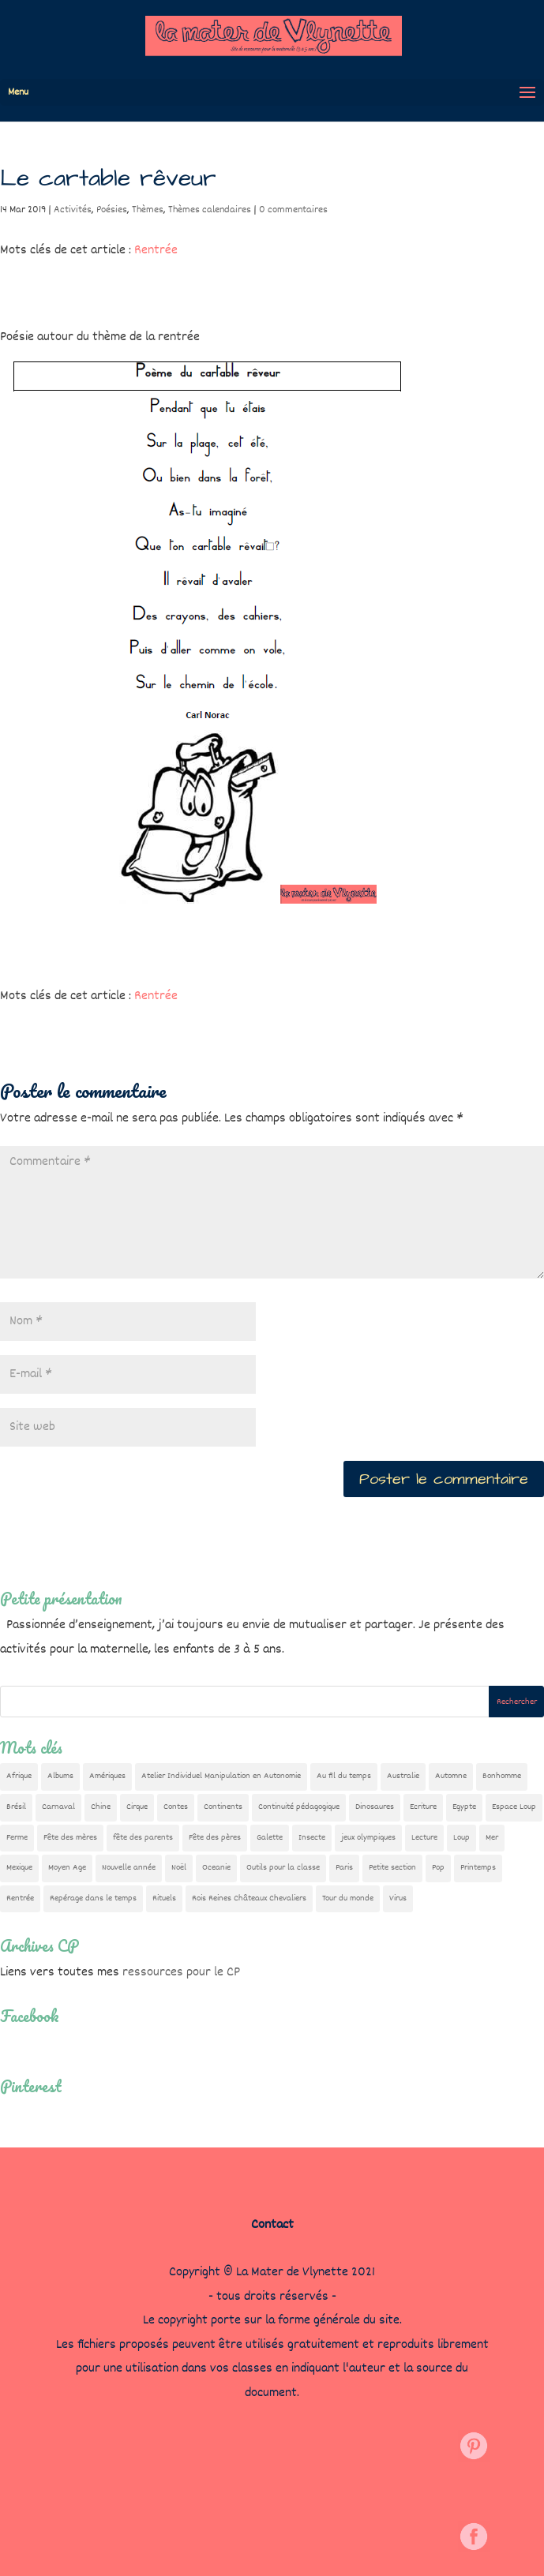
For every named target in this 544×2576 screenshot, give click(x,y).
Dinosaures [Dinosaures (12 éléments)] (374, 1807)
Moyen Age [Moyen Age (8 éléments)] (67, 1867)
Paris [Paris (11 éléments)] (344, 1867)
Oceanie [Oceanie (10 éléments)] (216, 1867)
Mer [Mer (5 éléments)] (492, 1837)
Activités (73, 210)
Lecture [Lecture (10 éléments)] (424, 1837)
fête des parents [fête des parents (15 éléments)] (143, 1837)
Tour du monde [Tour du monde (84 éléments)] (347, 1898)
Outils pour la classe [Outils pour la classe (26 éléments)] (283, 1867)
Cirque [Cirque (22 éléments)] (137, 1807)
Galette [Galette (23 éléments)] (270, 1837)
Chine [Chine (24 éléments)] (101, 1807)
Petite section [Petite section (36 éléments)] (392, 1867)
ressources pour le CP (181, 1973)
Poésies (111, 210)
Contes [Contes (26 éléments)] (175, 1807)
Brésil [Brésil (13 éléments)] (16, 1807)
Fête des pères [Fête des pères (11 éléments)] (215, 1837)
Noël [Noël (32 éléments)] (178, 1867)
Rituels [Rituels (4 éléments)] (164, 1898)
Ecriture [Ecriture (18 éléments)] (423, 1807)
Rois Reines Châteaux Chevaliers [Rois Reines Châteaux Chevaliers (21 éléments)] (249, 1898)
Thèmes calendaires (209, 210)
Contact (272, 2225)
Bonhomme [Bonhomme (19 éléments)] (501, 1776)
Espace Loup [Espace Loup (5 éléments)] (514, 1807)
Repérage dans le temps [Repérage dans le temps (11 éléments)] (93, 1898)
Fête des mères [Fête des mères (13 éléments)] (70, 1837)
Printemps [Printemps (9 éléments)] (478, 1867)
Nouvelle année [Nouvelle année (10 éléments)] (129, 1867)
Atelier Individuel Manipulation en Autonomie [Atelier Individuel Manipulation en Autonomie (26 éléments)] (221, 1776)
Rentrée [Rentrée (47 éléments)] (20, 1898)
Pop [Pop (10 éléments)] (438, 1867)
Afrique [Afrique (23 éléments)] (19, 1776)
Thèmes (147, 210)
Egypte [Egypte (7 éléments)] (464, 1807)
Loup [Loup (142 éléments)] (461, 1837)
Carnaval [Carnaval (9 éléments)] (58, 1807)
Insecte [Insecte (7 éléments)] (311, 1837)
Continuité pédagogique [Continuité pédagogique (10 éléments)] (299, 1807)
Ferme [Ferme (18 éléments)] (17, 1837)
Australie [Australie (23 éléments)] (403, 1776)
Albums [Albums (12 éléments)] (60, 1776)
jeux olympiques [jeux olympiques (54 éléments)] (368, 1837)
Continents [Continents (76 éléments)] (223, 1807)
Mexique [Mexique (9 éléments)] (19, 1867)
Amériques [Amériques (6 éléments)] (107, 1776)
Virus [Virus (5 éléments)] (398, 1898)
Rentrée (156, 250)
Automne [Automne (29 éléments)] (451, 1776)
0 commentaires (293, 210)
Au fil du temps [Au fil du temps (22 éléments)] (344, 1776)
